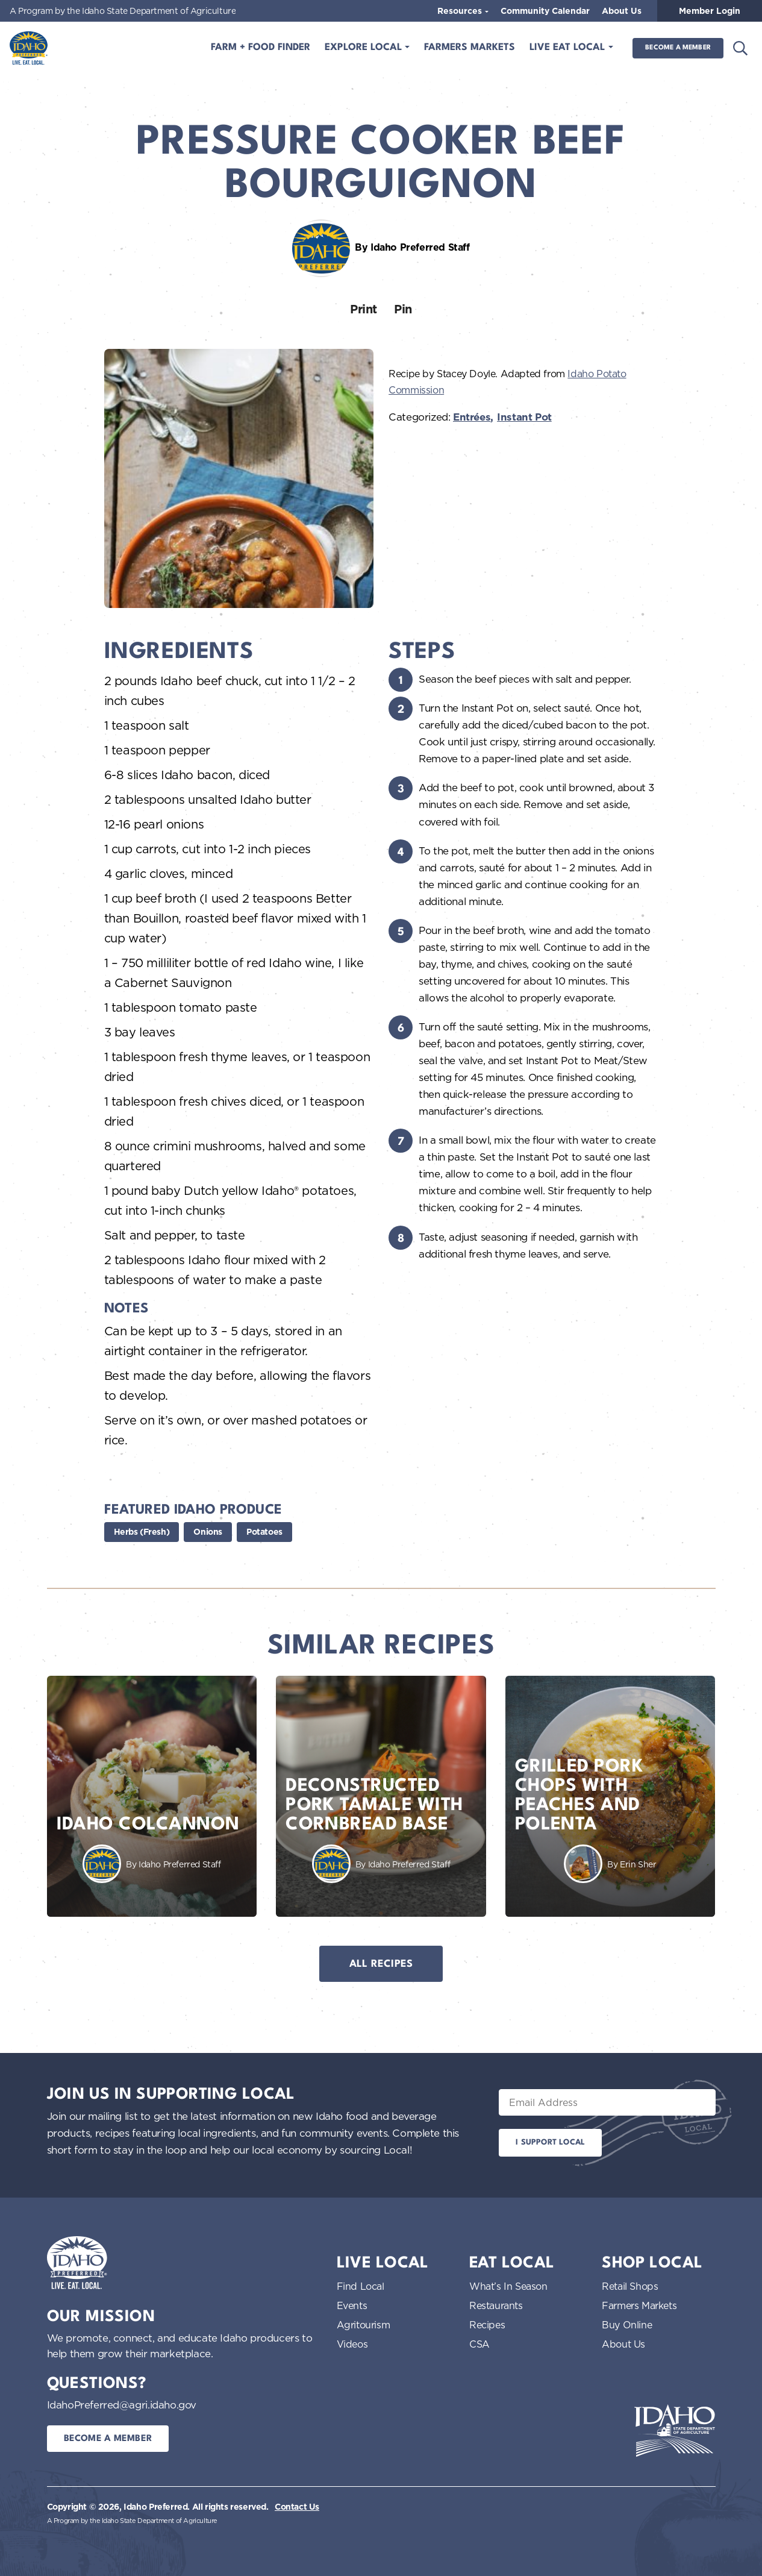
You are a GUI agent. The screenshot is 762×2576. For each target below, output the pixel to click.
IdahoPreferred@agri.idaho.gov (121, 2404)
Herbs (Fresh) (142, 1531)
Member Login (709, 10)
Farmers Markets (469, 47)
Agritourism (363, 2325)
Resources (460, 10)
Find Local (360, 2286)
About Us (622, 10)
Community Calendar (545, 10)
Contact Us (297, 2506)
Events (352, 2305)
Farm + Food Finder (260, 47)
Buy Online (627, 2325)
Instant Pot (524, 417)
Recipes (487, 2325)
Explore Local (365, 47)
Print (363, 309)
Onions (207, 1531)
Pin (403, 309)
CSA (479, 2344)
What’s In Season (508, 2286)
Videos (352, 2344)
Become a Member (678, 48)
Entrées (471, 417)
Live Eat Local (568, 47)
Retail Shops (630, 2286)
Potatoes (264, 1531)
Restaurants (496, 2305)
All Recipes (381, 1964)
